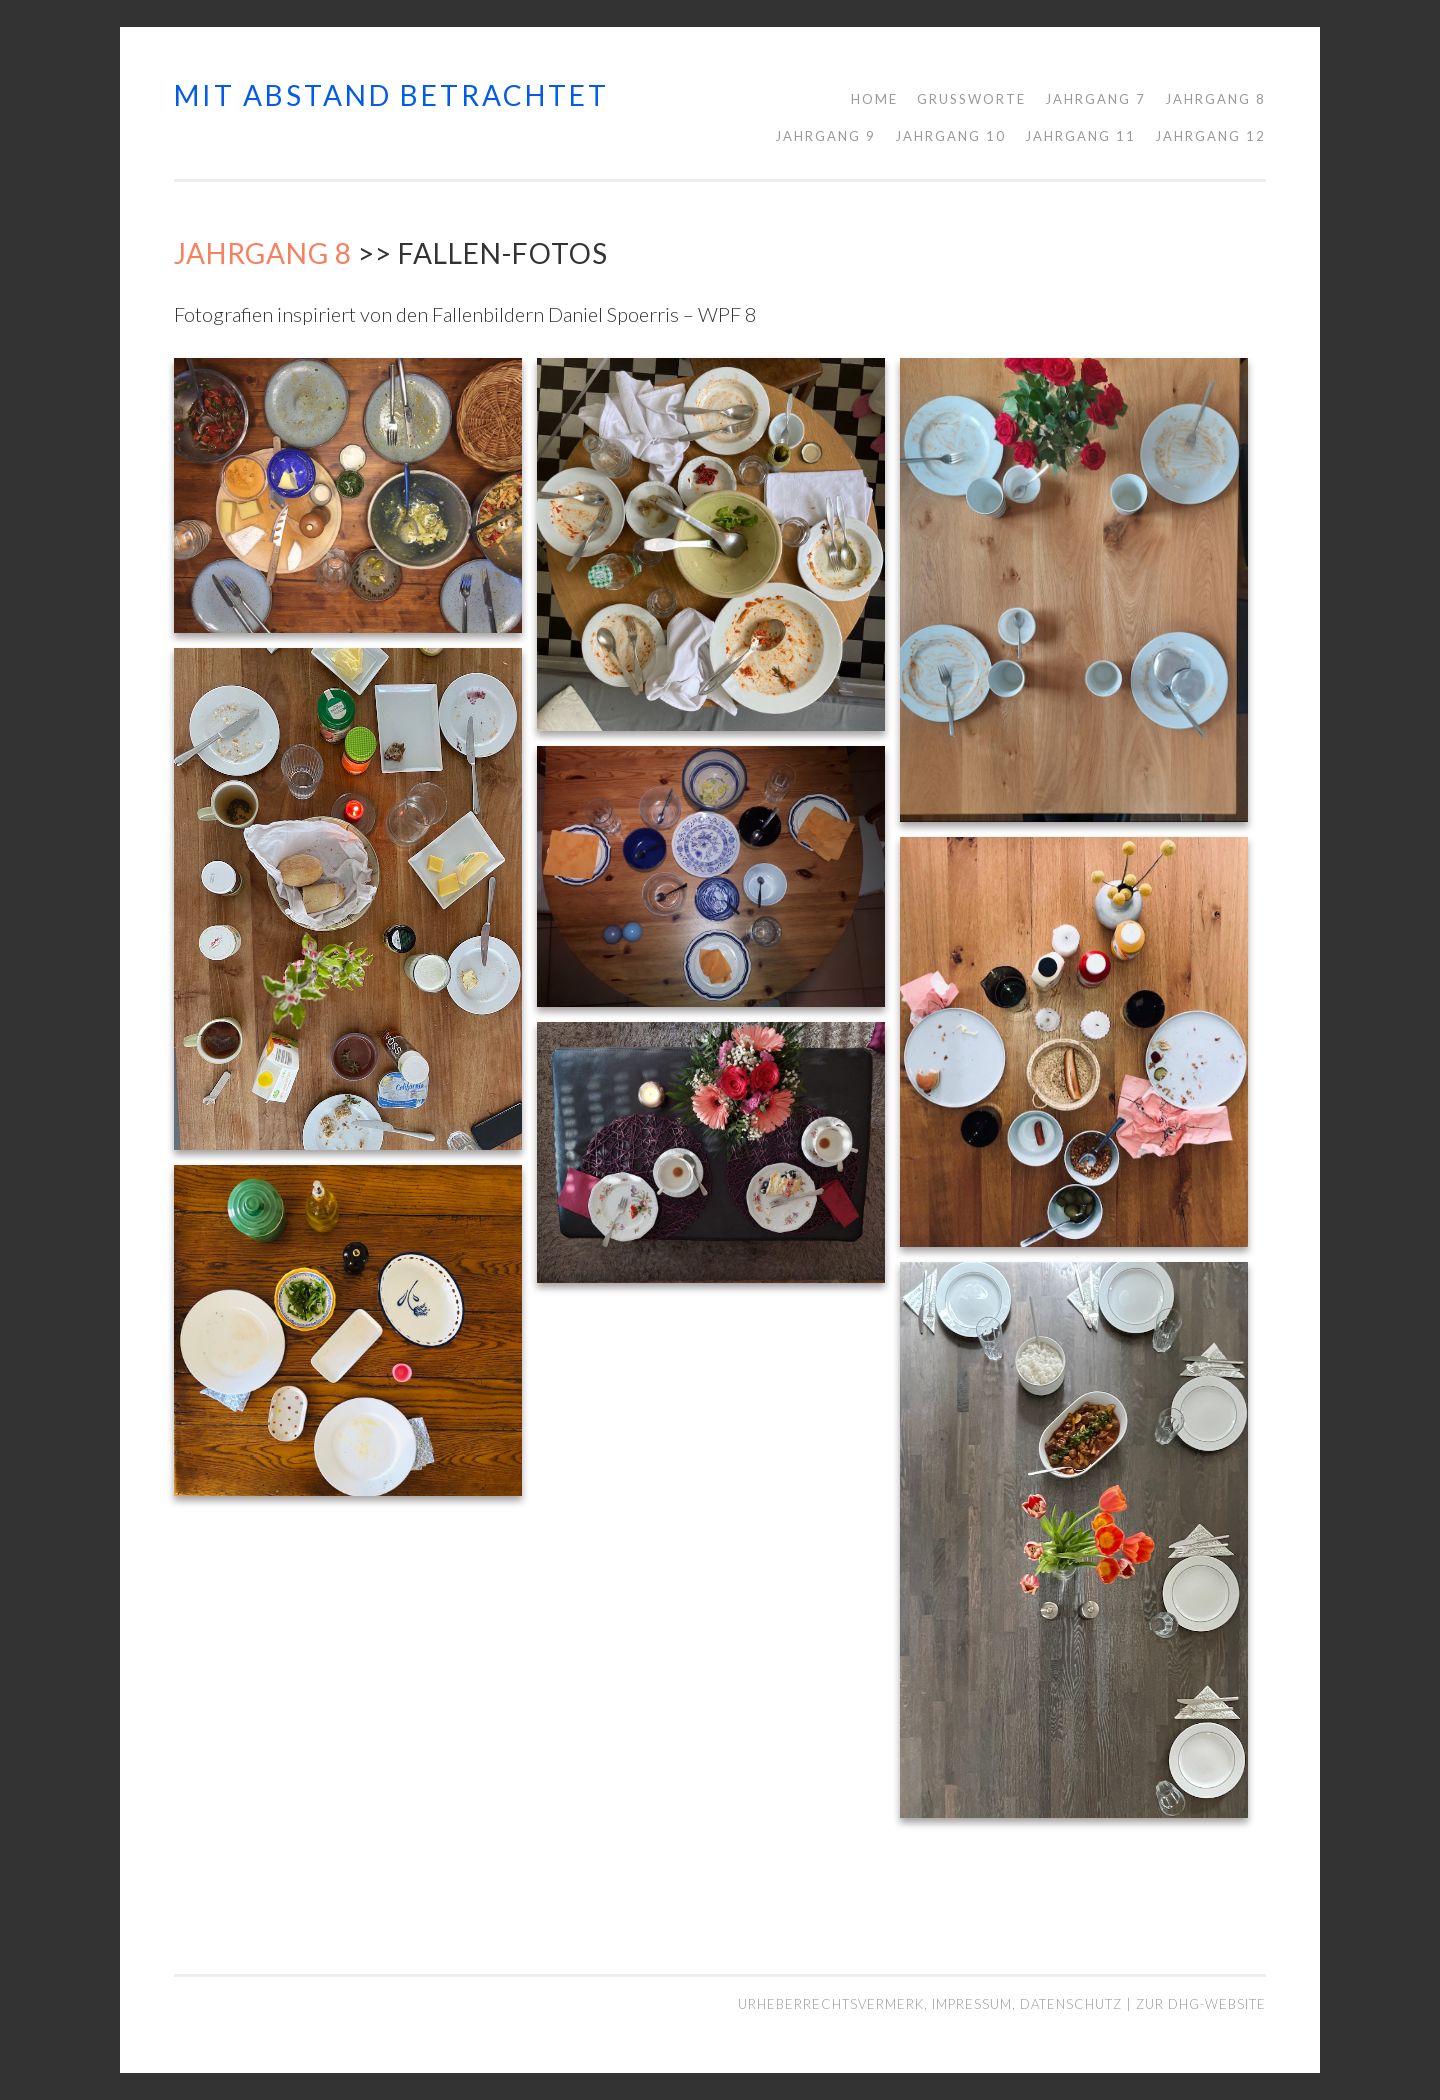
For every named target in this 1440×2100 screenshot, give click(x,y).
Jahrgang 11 (1080, 136)
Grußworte (971, 99)
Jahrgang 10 (950, 136)
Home (874, 99)
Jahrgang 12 (1210, 136)
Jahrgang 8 (1215, 99)
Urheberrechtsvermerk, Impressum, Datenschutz (932, 2004)
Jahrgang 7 (1095, 99)
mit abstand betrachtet (391, 95)
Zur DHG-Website (1201, 2004)
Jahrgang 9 (825, 136)
